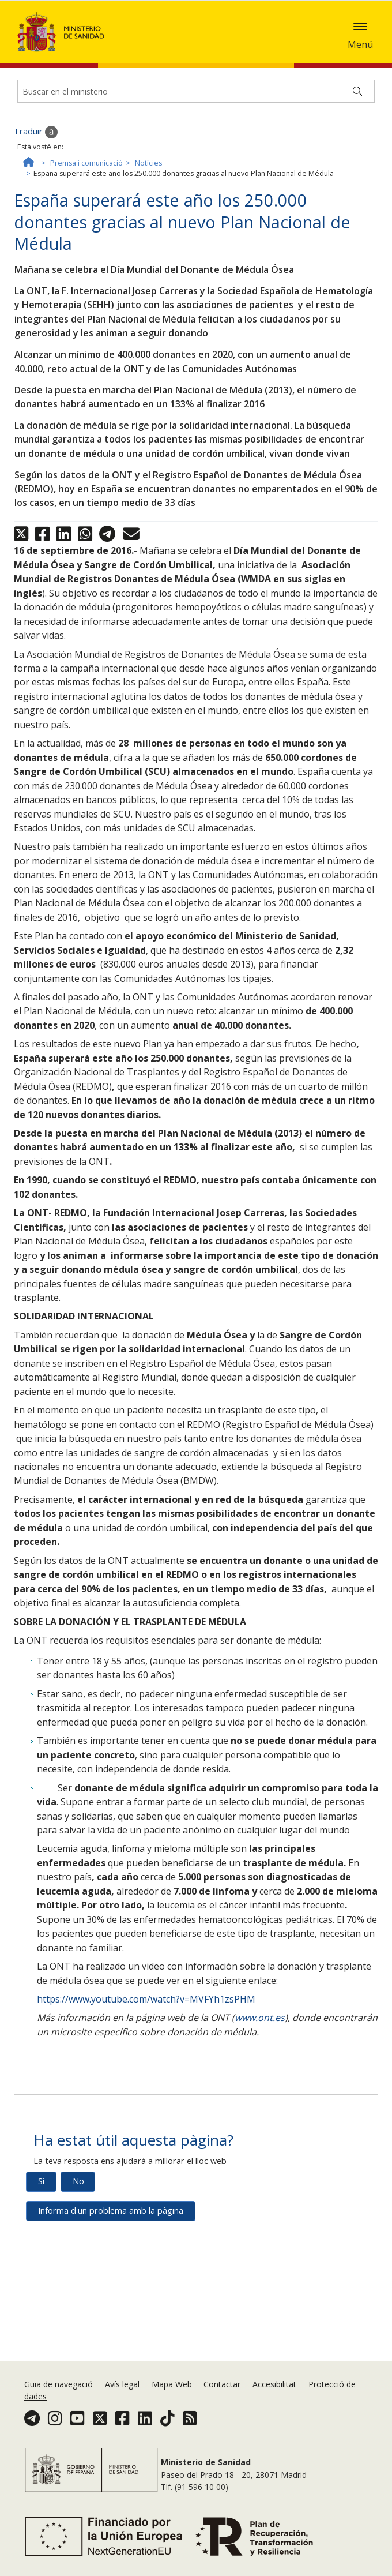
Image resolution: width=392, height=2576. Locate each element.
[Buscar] (357, 141)
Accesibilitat (274, 2384)
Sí (41, 2231)
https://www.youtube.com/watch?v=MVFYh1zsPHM (146, 2049)
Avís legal (122, 2384)
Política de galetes (193, 49)
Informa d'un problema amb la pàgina (110, 2260)
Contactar (221, 2384)
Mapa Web (172, 2384)
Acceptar (255, 51)
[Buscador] (196, 141)
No (78, 2231)
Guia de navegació (58, 2384)
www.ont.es (260, 2067)
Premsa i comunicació (86, 213)
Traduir (36, 182)
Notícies (148, 213)
